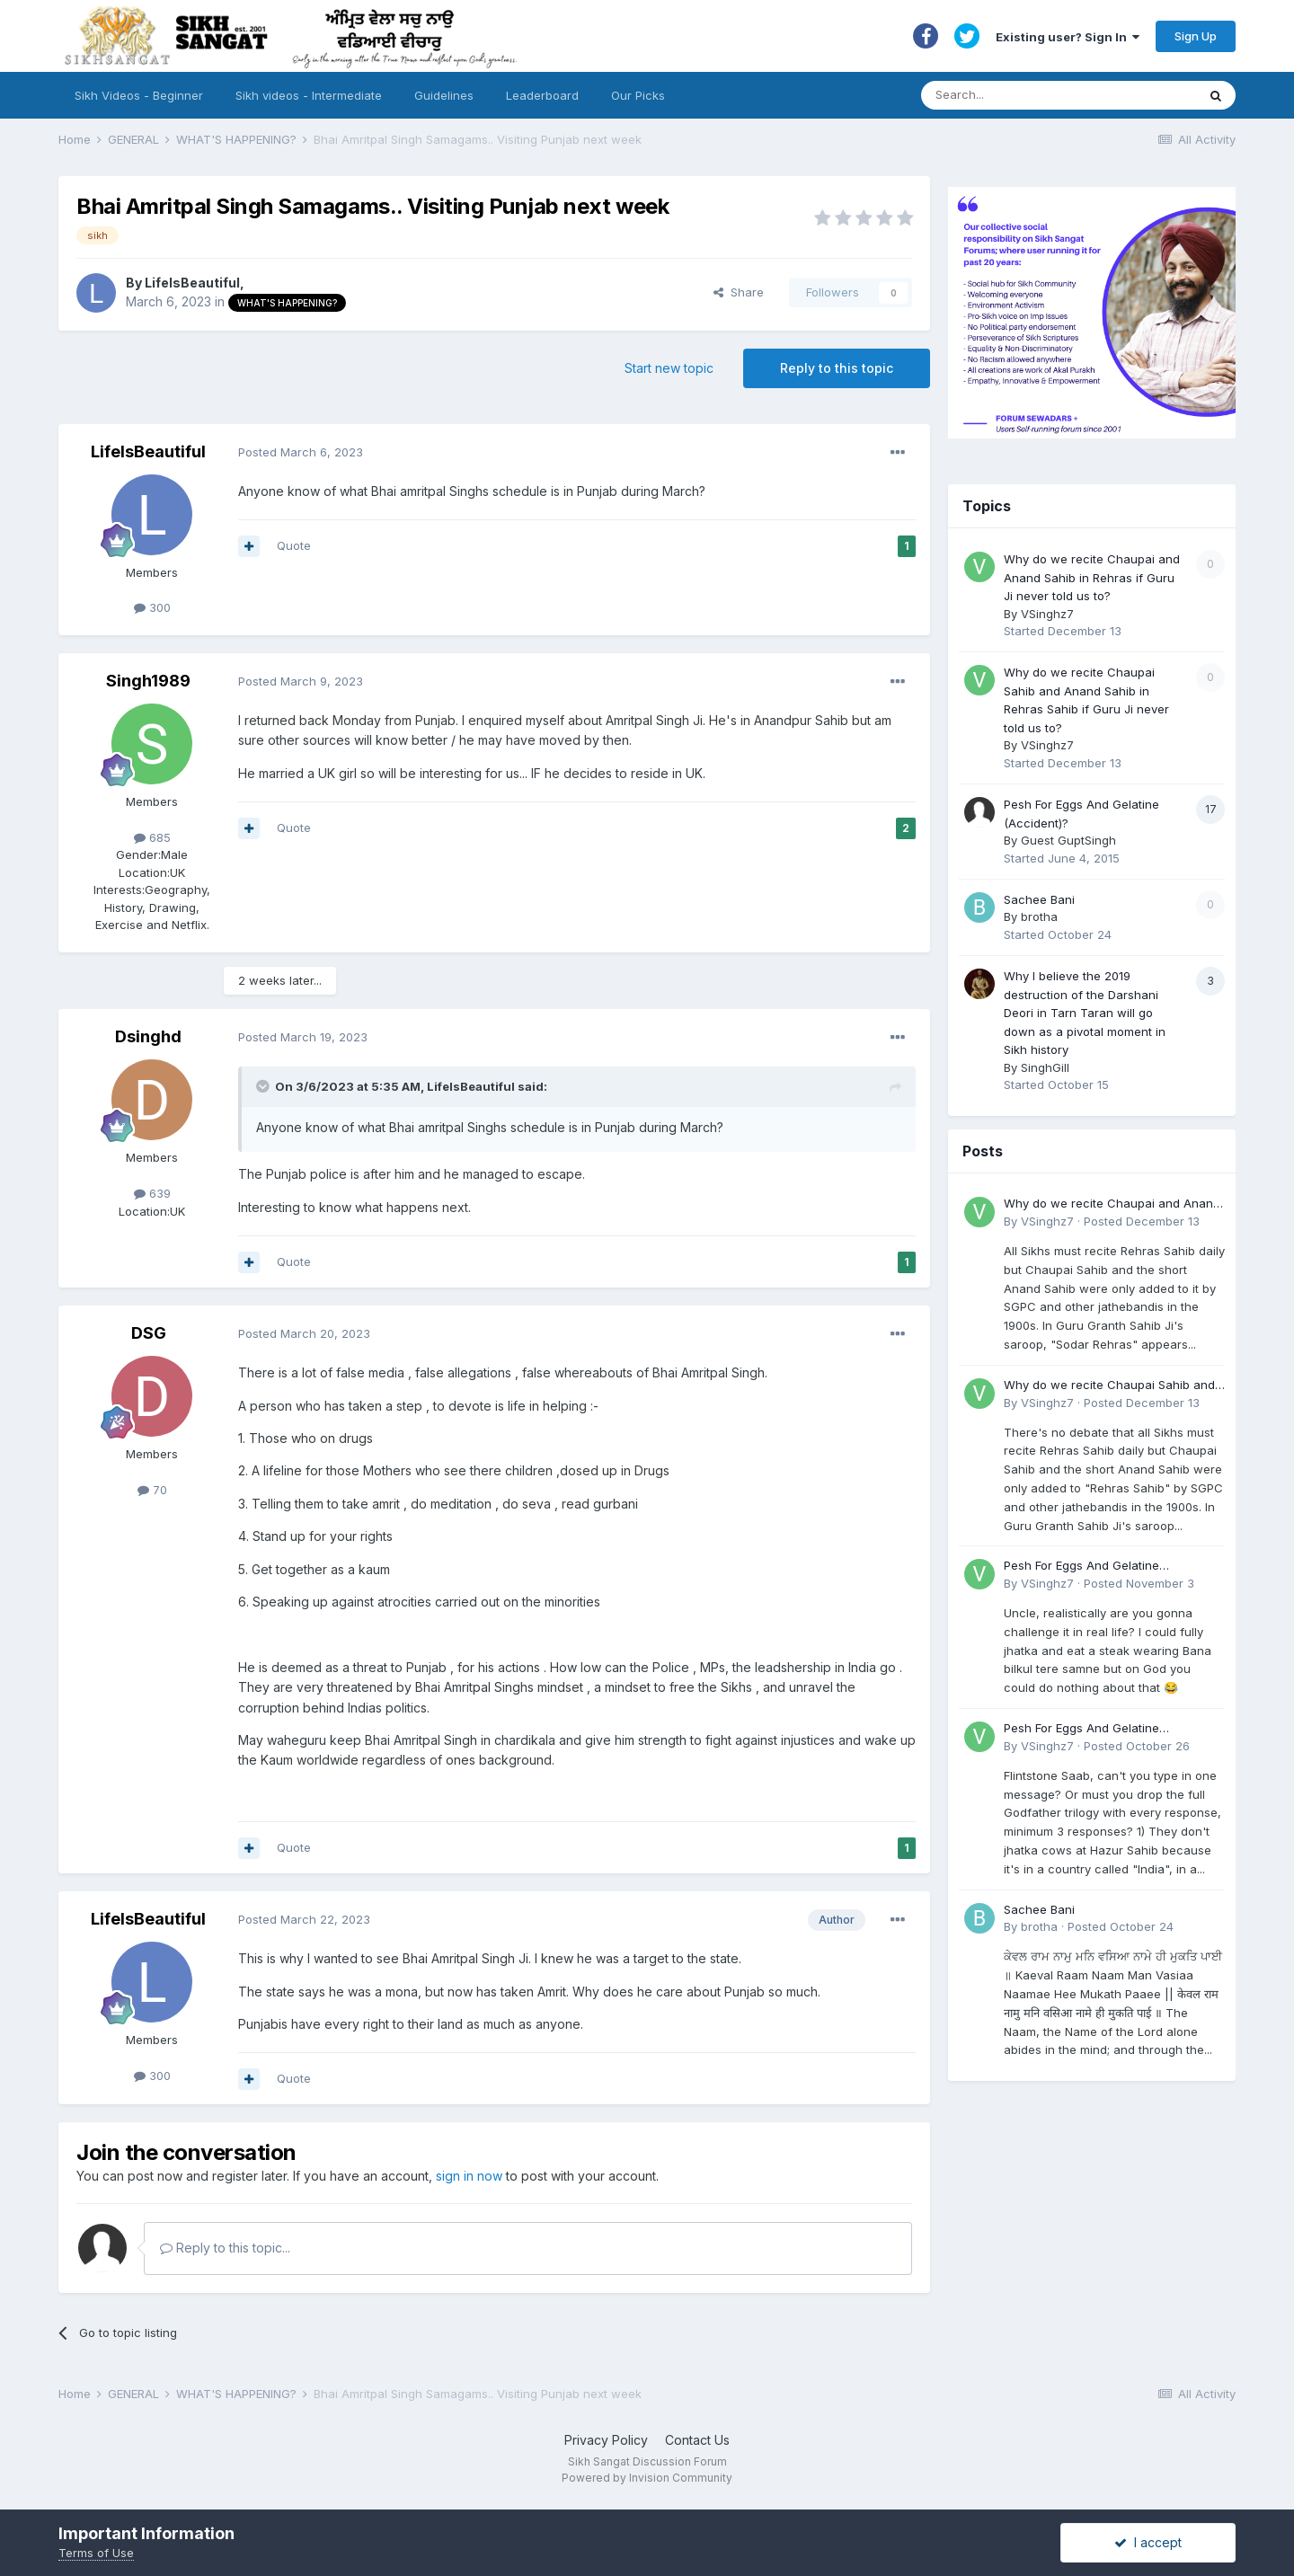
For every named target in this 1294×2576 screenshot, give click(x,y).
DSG (148, 1332)
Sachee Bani (1039, 899)
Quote (294, 545)
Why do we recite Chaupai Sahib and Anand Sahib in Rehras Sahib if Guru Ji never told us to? (1113, 1385)
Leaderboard (542, 95)
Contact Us (697, 2440)
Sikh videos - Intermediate (308, 95)
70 (152, 1490)
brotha (1039, 916)
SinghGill (1045, 1067)
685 (152, 837)
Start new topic (669, 368)
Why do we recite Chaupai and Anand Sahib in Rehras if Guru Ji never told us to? (1092, 577)
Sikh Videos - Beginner (139, 95)
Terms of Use (96, 2552)
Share (738, 292)
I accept (1148, 2542)
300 (152, 607)
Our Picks (638, 95)
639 (152, 1193)
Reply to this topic (836, 368)
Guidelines (444, 95)
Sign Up (1195, 36)
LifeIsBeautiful (192, 282)
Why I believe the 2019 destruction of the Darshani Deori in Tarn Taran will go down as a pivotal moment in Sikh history (1084, 1013)
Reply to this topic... (225, 2247)
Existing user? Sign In (1067, 37)
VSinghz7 (1047, 613)
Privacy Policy (606, 2440)
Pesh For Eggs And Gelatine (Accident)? (1081, 1566)
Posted (300, 452)
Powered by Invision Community (647, 2477)
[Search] (1041, 95)
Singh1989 (148, 680)
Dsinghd (148, 1036)
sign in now (469, 2175)
